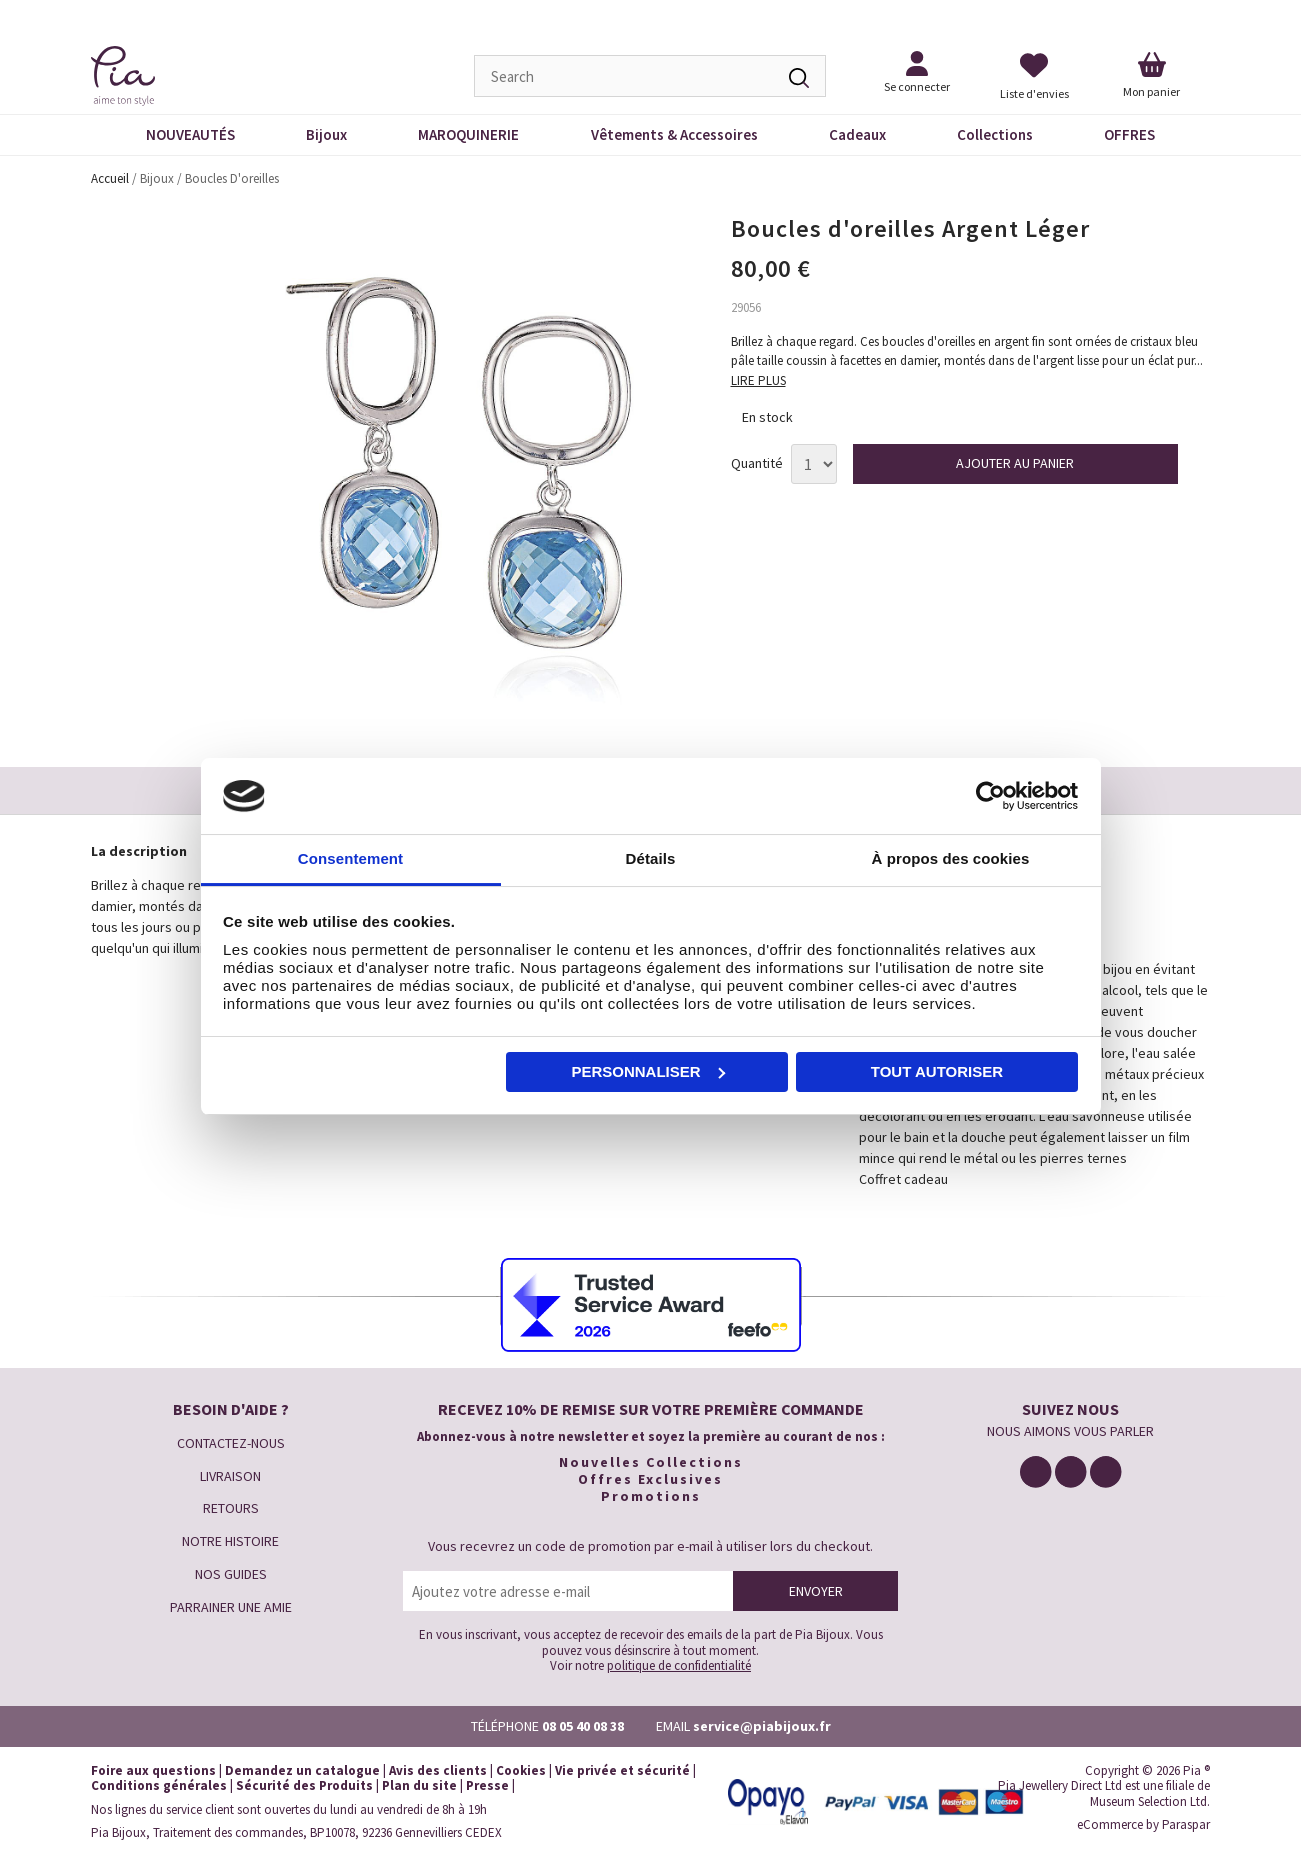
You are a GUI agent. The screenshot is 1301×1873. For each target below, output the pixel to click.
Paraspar (1186, 1824)
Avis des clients (438, 1770)
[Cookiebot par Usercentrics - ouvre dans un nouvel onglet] (990, 796)
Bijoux (326, 134)
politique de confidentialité (679, 1665)
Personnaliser (647, 1071)
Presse (487, 1785)
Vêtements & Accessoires (674, 134)
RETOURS (231, 1508)
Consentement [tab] (350, 858)
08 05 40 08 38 (583, 1726)
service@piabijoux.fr (762, 1726)
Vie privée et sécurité (622, 1770)
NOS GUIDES (231, 1574)
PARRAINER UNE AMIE (231, 1607)
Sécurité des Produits (304, 1785)
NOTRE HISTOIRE (230, 1541)
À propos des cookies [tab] (951, 858)
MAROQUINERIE (468, 134)
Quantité (757, 463)
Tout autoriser (937, 1071)
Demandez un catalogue (302, 1770)
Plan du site (419, 1785)
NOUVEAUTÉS (190, 134)
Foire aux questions (153, 1770)
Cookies (521, 1770)
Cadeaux (857, 134)
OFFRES (1129, 134)
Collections (995, 134)
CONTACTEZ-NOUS (231, 1443)
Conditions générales (159, 1785)
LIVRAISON (230, 1476)
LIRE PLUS (758, 380)
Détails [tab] (651, 858)
